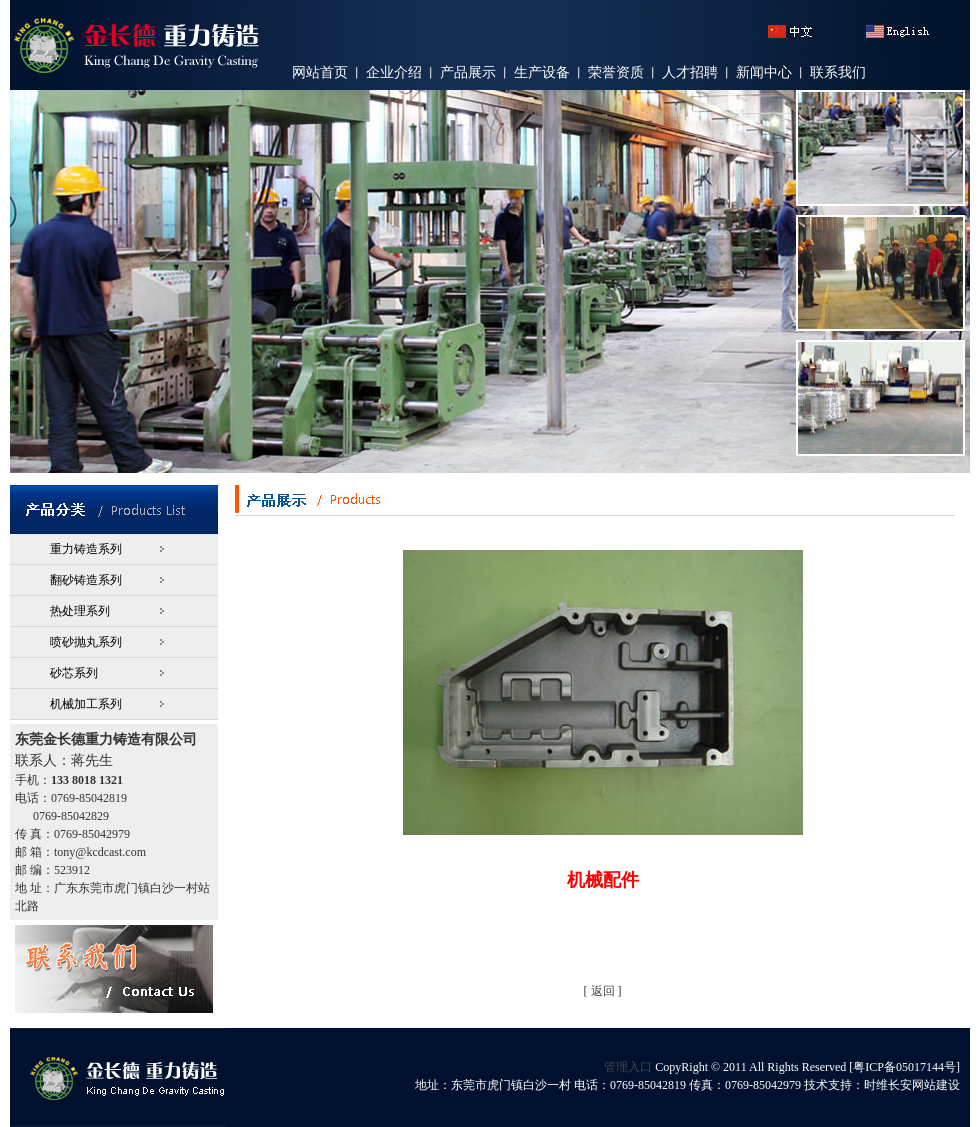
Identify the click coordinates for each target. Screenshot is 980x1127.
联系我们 (838, 72)
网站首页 (320, 72)
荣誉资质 (616, 72)
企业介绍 (394, 72)
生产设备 (542, 72)
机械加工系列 (86, 704)
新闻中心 (764, 72)
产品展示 (468, 72)
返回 (603, 991)
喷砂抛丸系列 (86, 642)
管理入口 (628, 1067)
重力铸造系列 (86, 549)
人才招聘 (690, 72)
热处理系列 (80, 611)
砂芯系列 (74, 673)
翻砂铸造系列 (86, 580)
